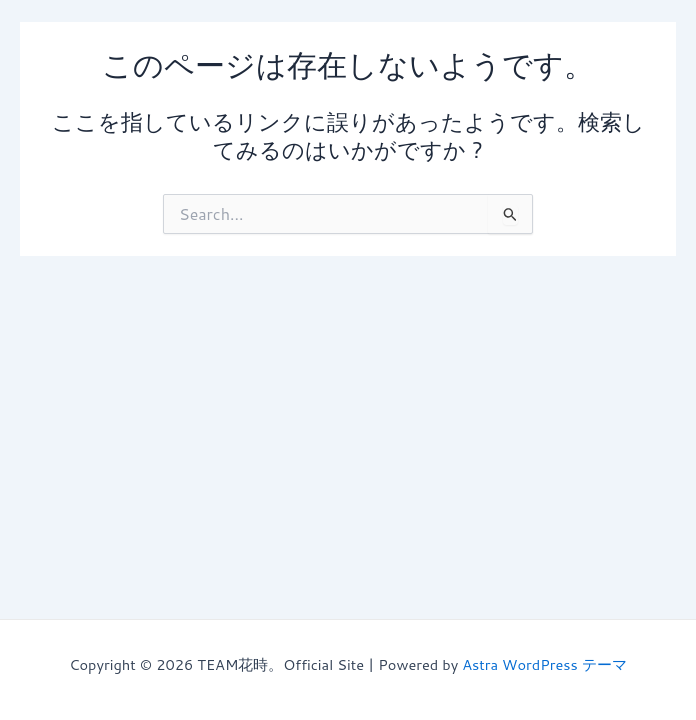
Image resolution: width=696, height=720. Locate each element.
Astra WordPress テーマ (544, 664)
